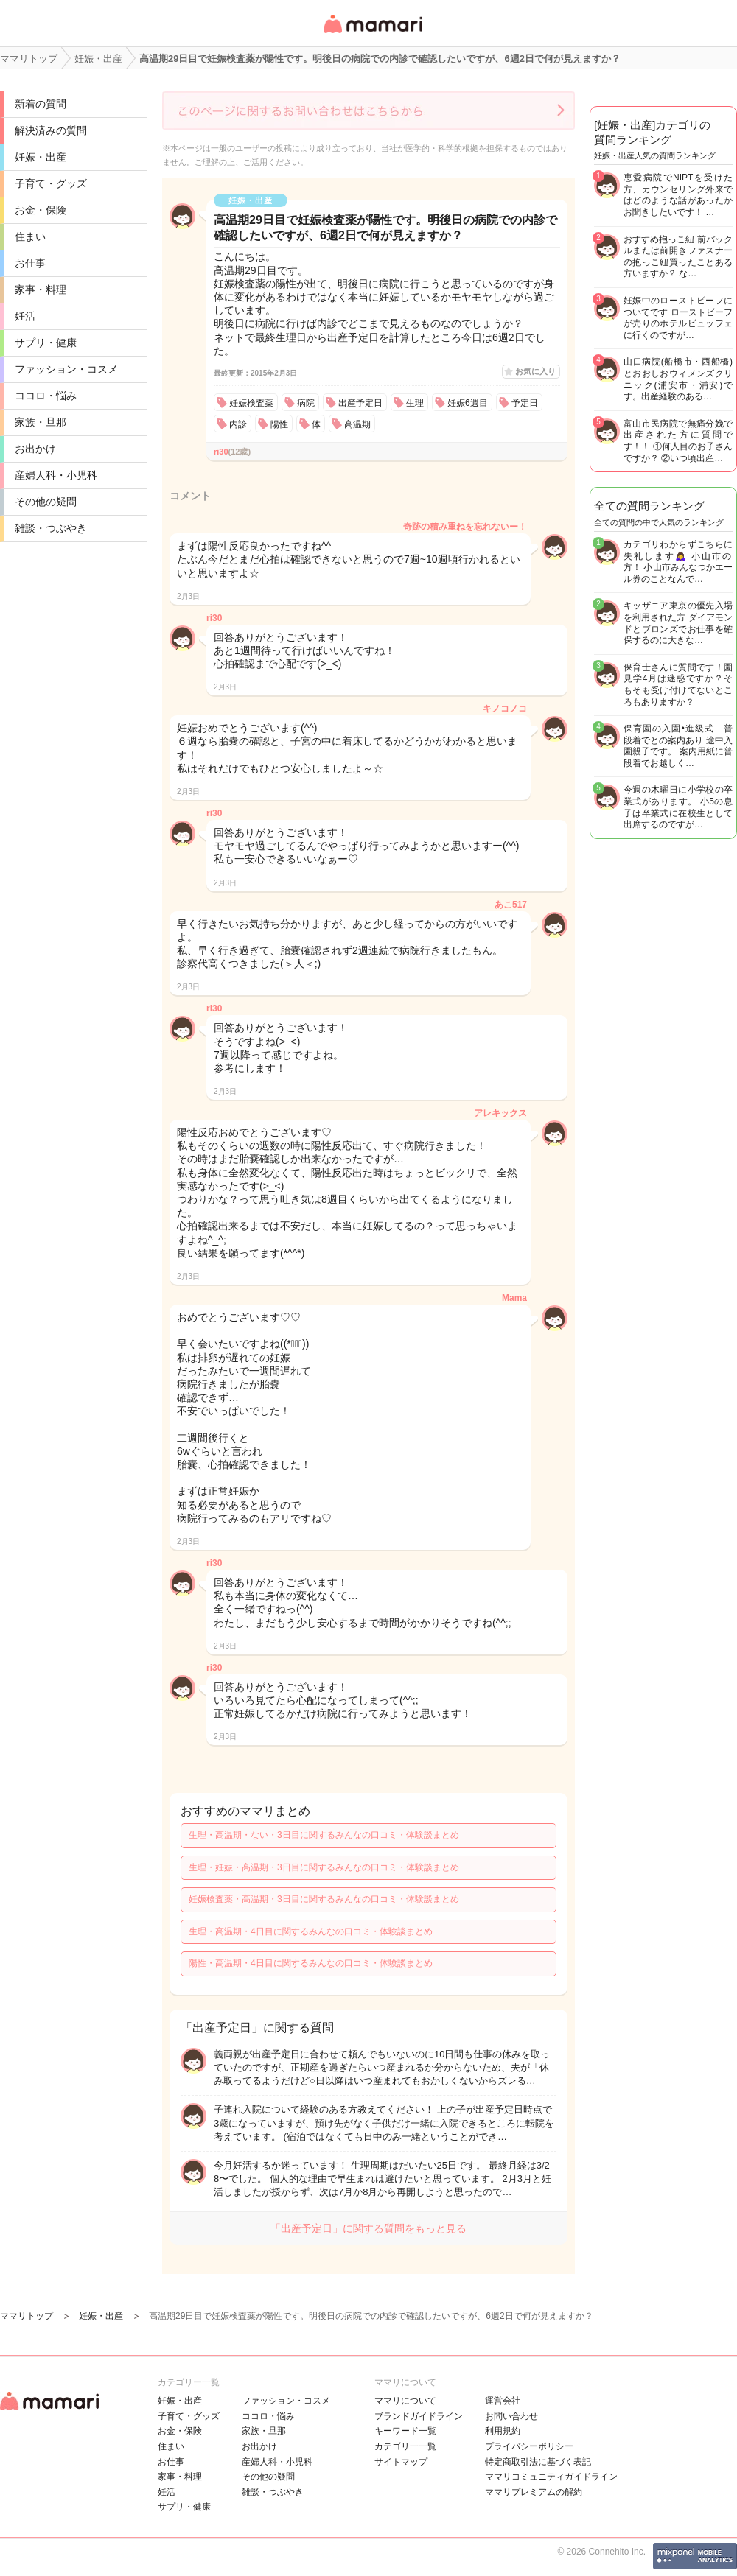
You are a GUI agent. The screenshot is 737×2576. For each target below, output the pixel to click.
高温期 (357, 424)
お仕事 (30, 263)
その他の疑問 (46, 502)
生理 (415, 403)
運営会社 (502, 2401)
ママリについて (405, 2401)
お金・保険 (40, 210)
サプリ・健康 (46, 342)
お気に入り (535, 371)
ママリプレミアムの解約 (533, 2492)
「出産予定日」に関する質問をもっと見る (368, 2228)
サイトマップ (400, 2462)
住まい (30, 236)
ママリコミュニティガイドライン (551, 2476)
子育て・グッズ (51, 183)
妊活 (25, 316)
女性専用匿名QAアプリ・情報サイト (372, 34)
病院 (306, 403)
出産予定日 (360, 403)
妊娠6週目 (467, 403)
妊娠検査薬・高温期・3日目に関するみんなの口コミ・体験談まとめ (324, 1899)
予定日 (524, 403)
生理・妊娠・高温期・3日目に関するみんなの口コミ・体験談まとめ (324, 1867)
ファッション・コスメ (66, 369)
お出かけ (35, 449)
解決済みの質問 (51, 130)
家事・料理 (40, 289)
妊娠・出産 (40, 157)
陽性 (279, 424)
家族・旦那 (40, 422)
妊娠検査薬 (251, 403)
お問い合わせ (511, 2416)
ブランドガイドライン (418, 2416)
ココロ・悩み (46, 395)
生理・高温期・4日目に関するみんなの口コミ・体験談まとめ (311, 1931)
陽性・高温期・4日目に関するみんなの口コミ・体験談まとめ (311, 1963)
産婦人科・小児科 (56, 475)
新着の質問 (40, 104)
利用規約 (502, 2431)
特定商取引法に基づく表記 (538, 2462)
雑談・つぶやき (51, 528)
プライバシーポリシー (529, 2446)
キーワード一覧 (405, 2431)
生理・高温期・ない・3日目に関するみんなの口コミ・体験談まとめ (324, 1835)
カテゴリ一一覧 (405, 2446)
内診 (238, 424)
